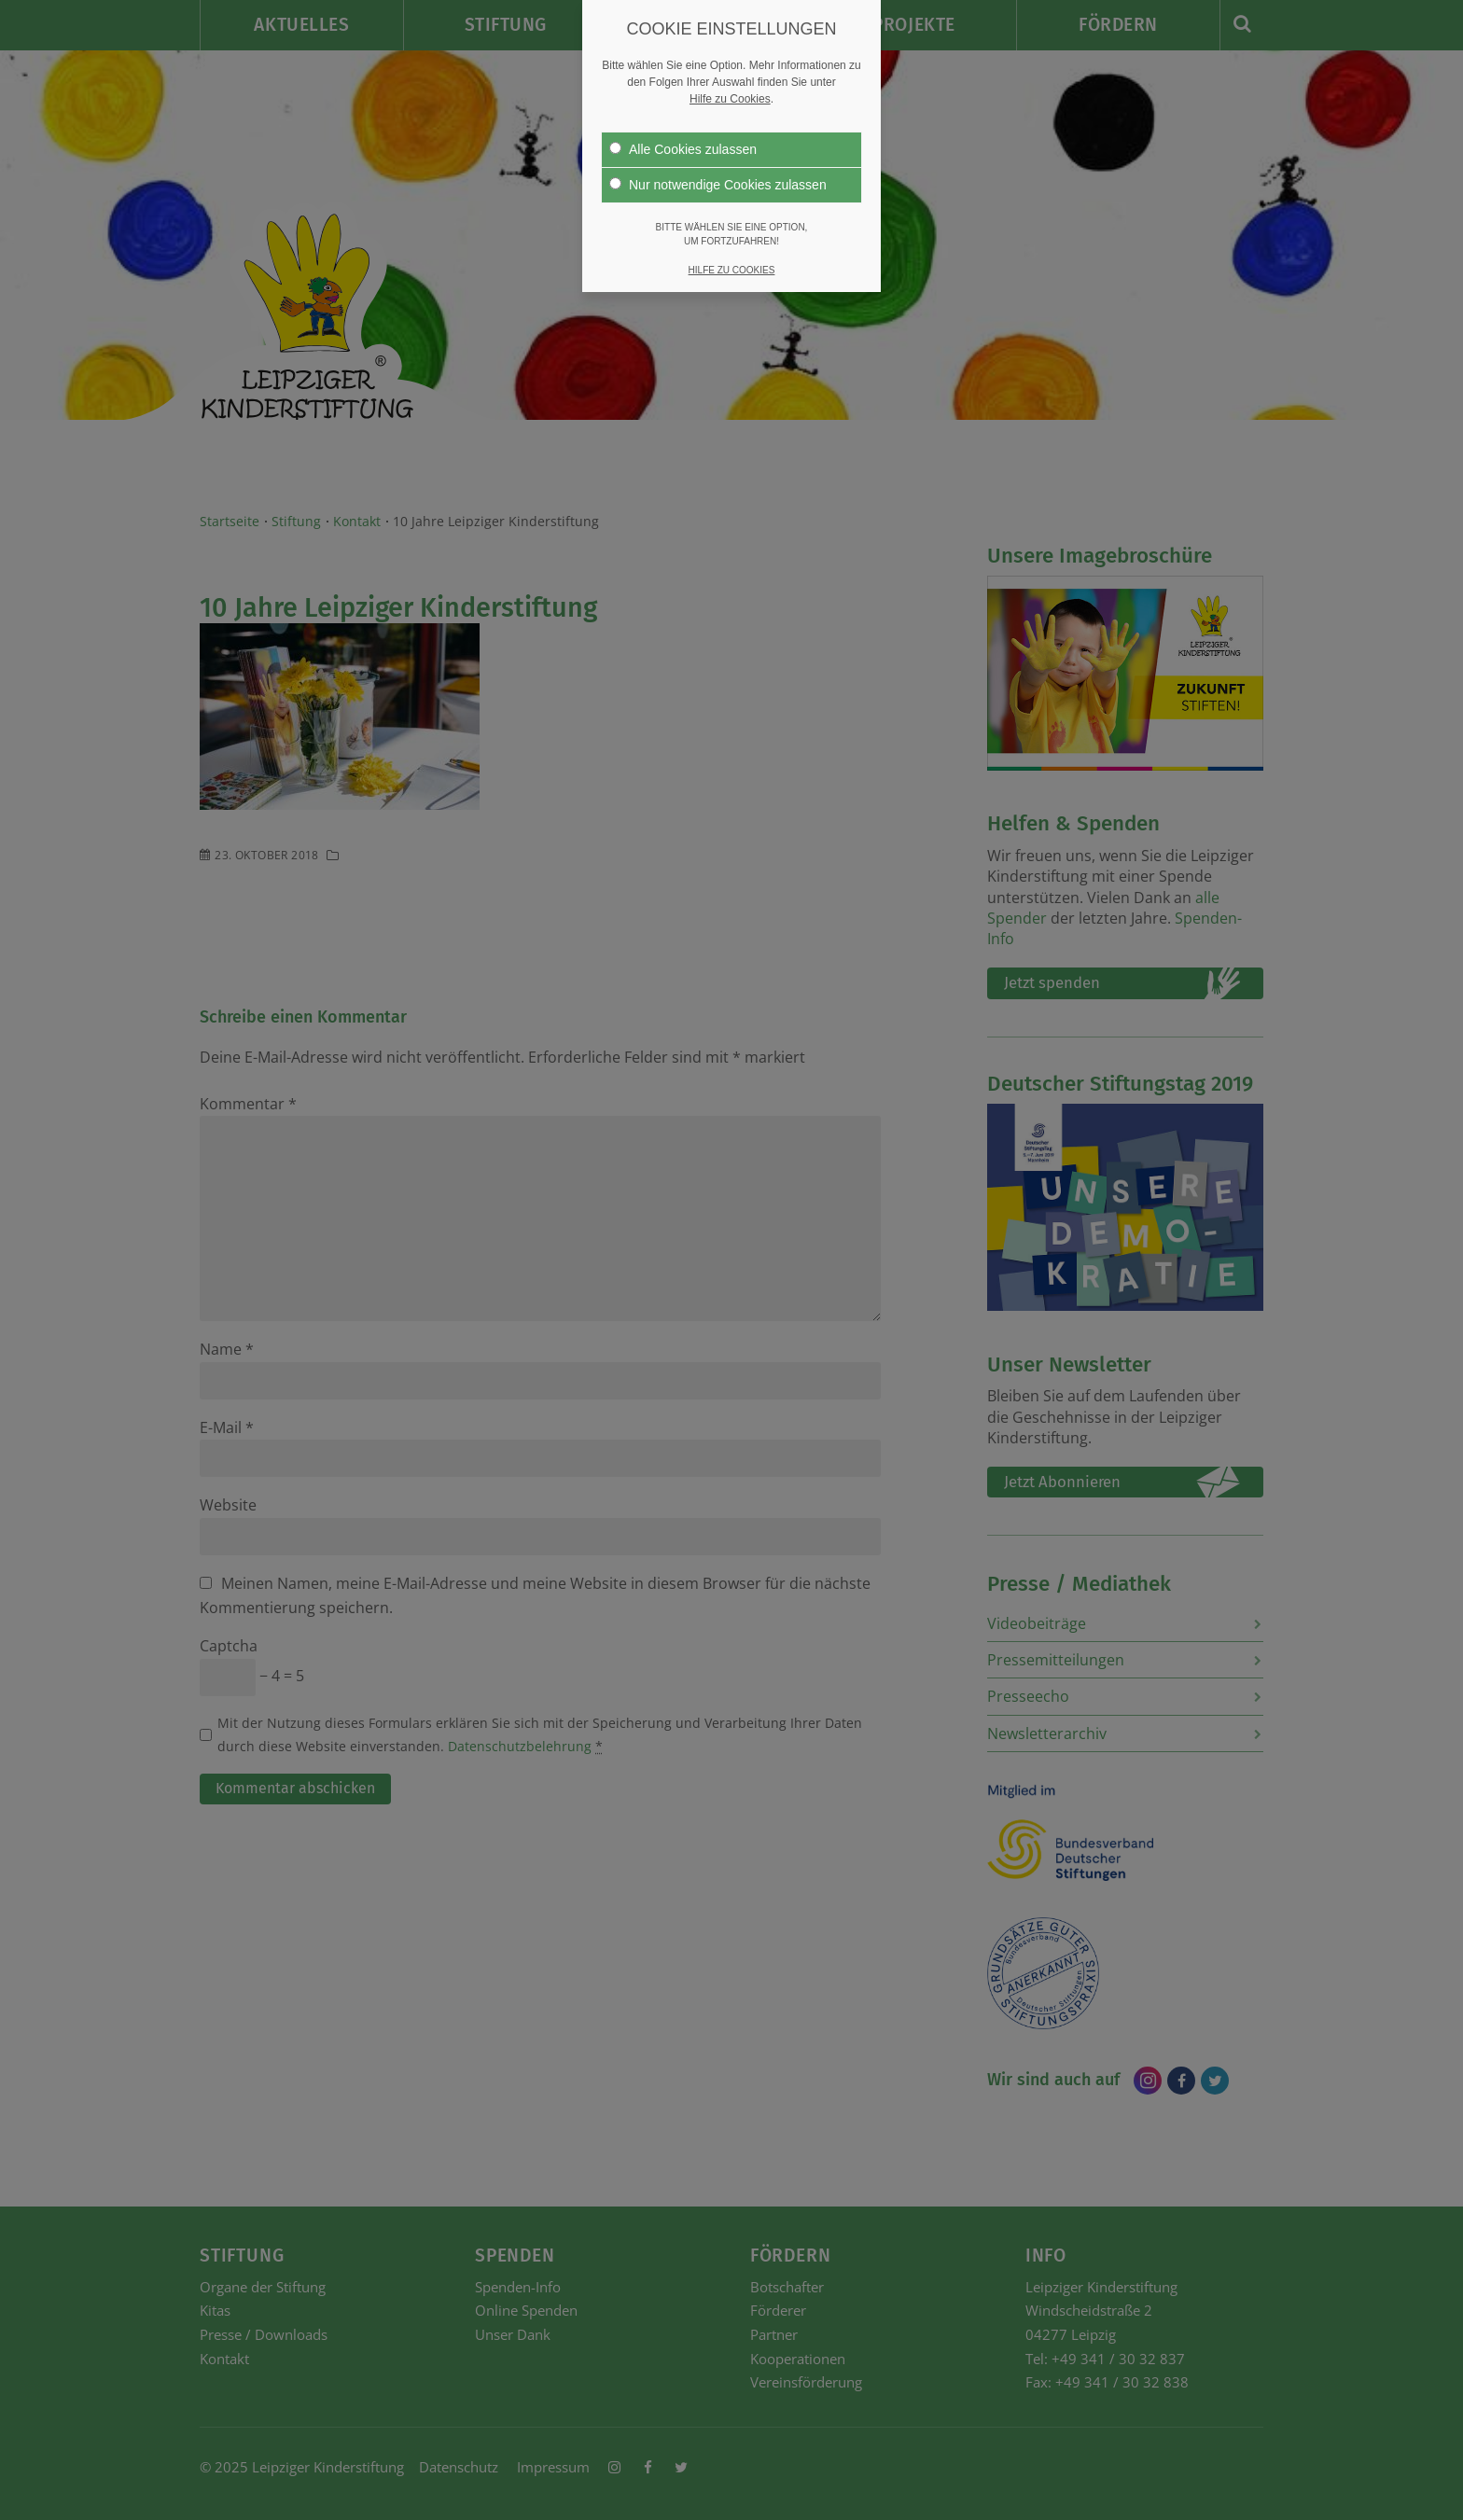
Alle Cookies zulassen (683, 149)
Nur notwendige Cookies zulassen (718, 184)
